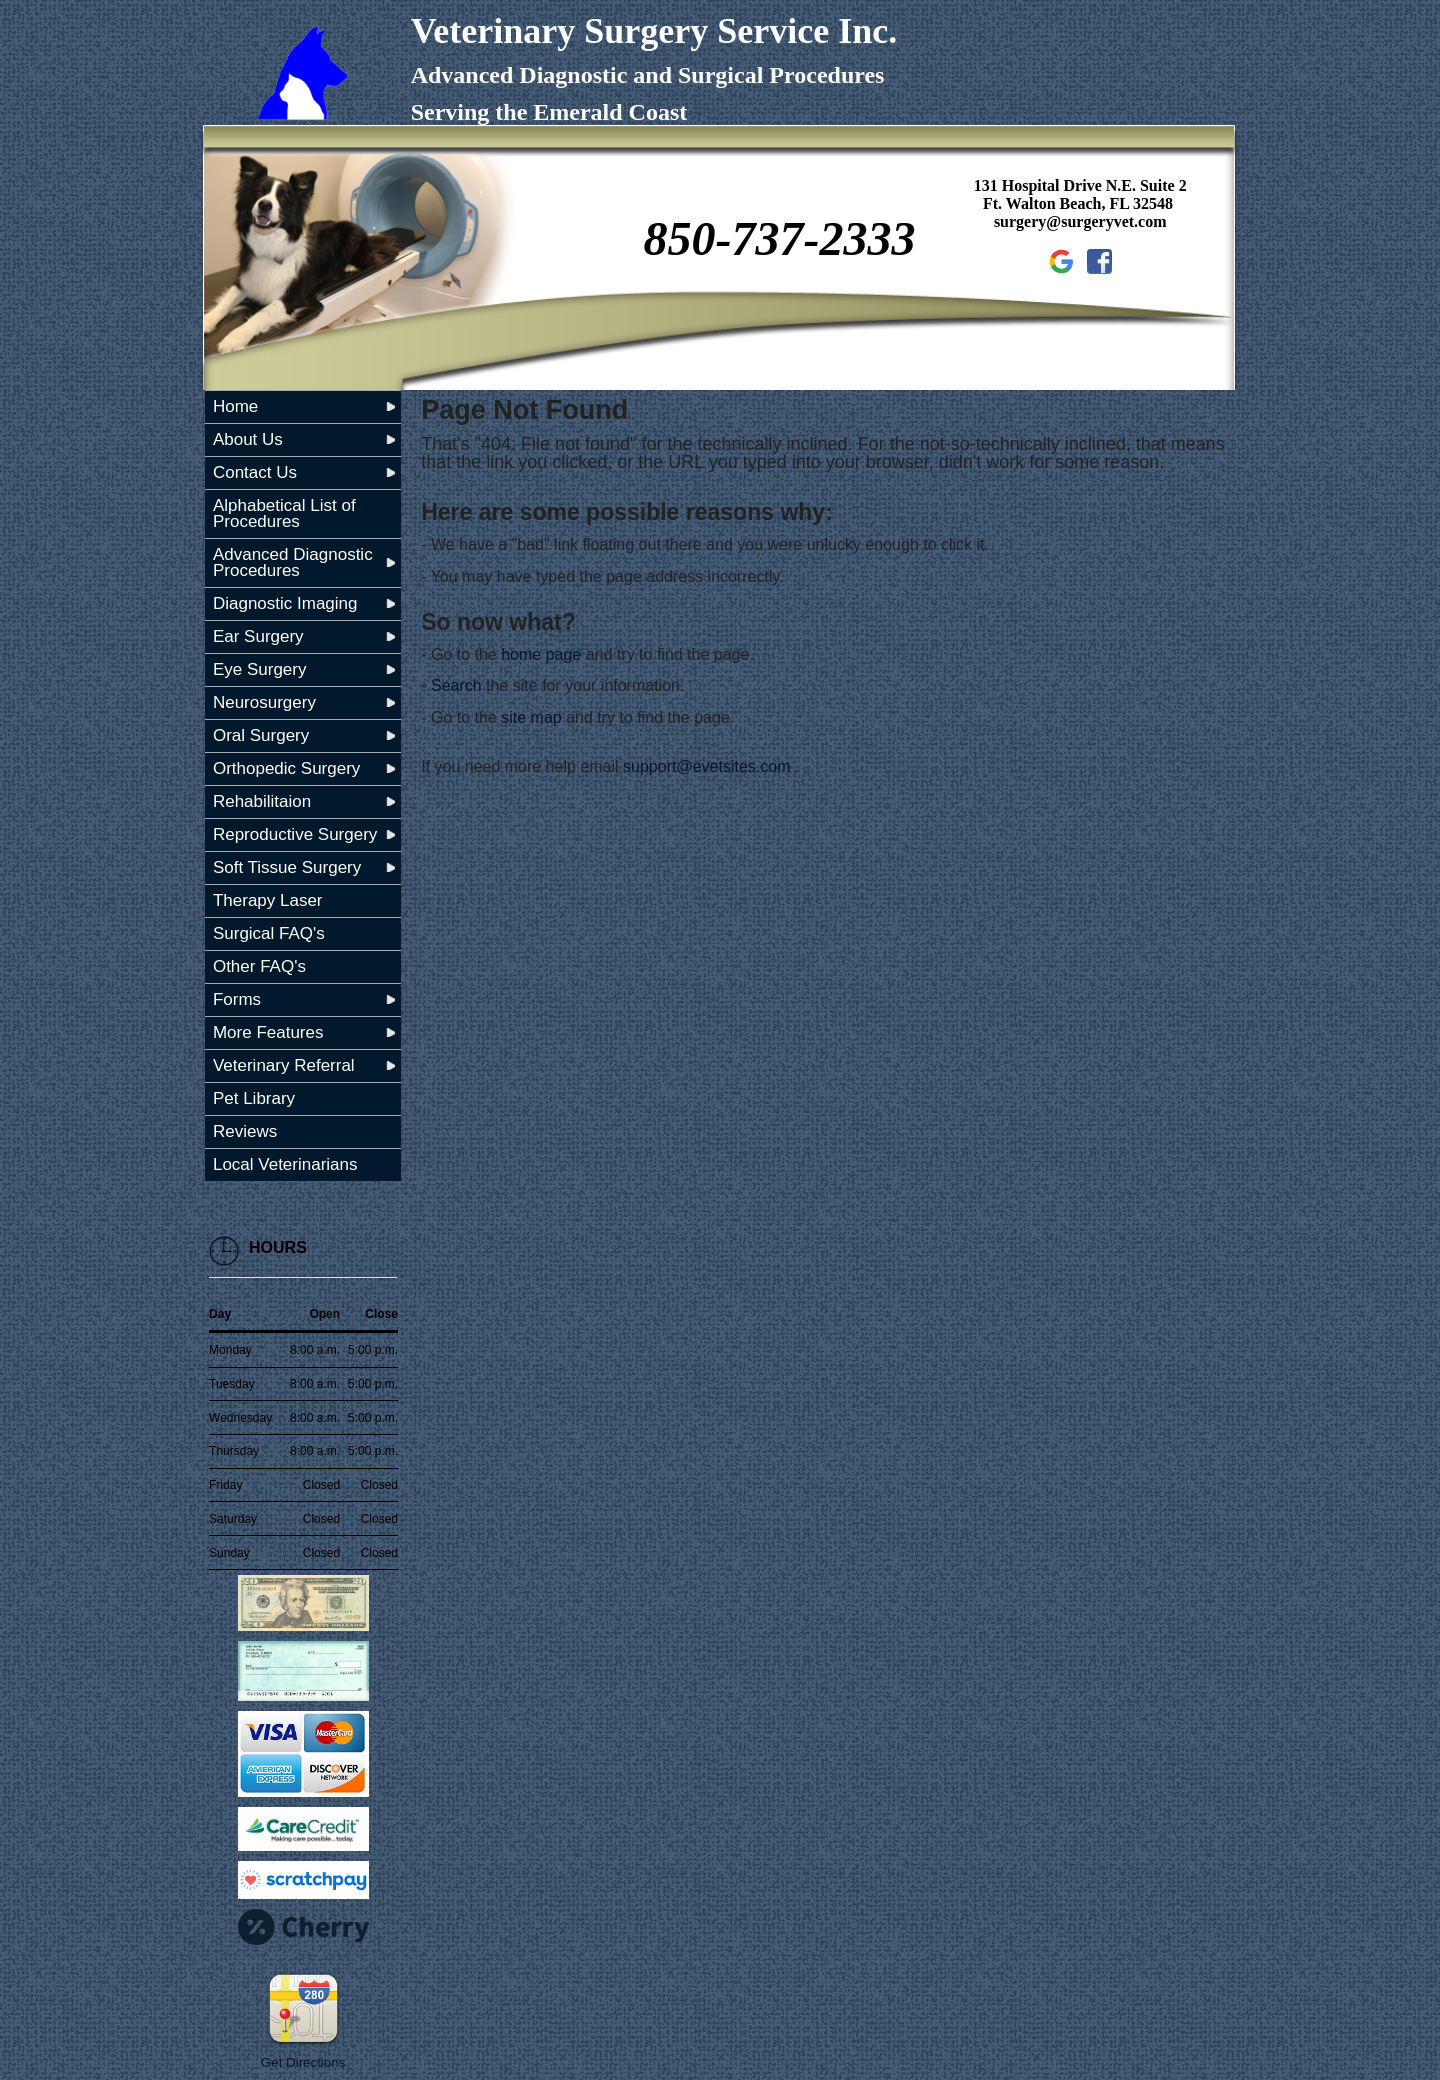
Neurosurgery (264, 702)
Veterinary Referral (284, 1065)
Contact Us (255, 472)
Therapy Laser (268, 900)
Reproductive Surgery (295, 834)
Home (235, 406)
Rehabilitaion (262, 801)
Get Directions (303, 2062)
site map (531, 717)
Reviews (245, 1131)
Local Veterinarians (285, 1164)
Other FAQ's (259, 966)
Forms (237, 999)
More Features (268, 1032)
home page (541, 654)
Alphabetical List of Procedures (284, 513)
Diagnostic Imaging (285, 603)
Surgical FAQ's (269, 933)
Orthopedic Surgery (286, 768)
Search (456, 685)
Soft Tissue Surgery (287, 867)
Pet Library (254, 1098)
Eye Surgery (260, 669)
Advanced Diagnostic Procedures (293, 562)
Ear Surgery (258, 636)
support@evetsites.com (706, 766)
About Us (248, 439)
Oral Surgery (261, 735)
